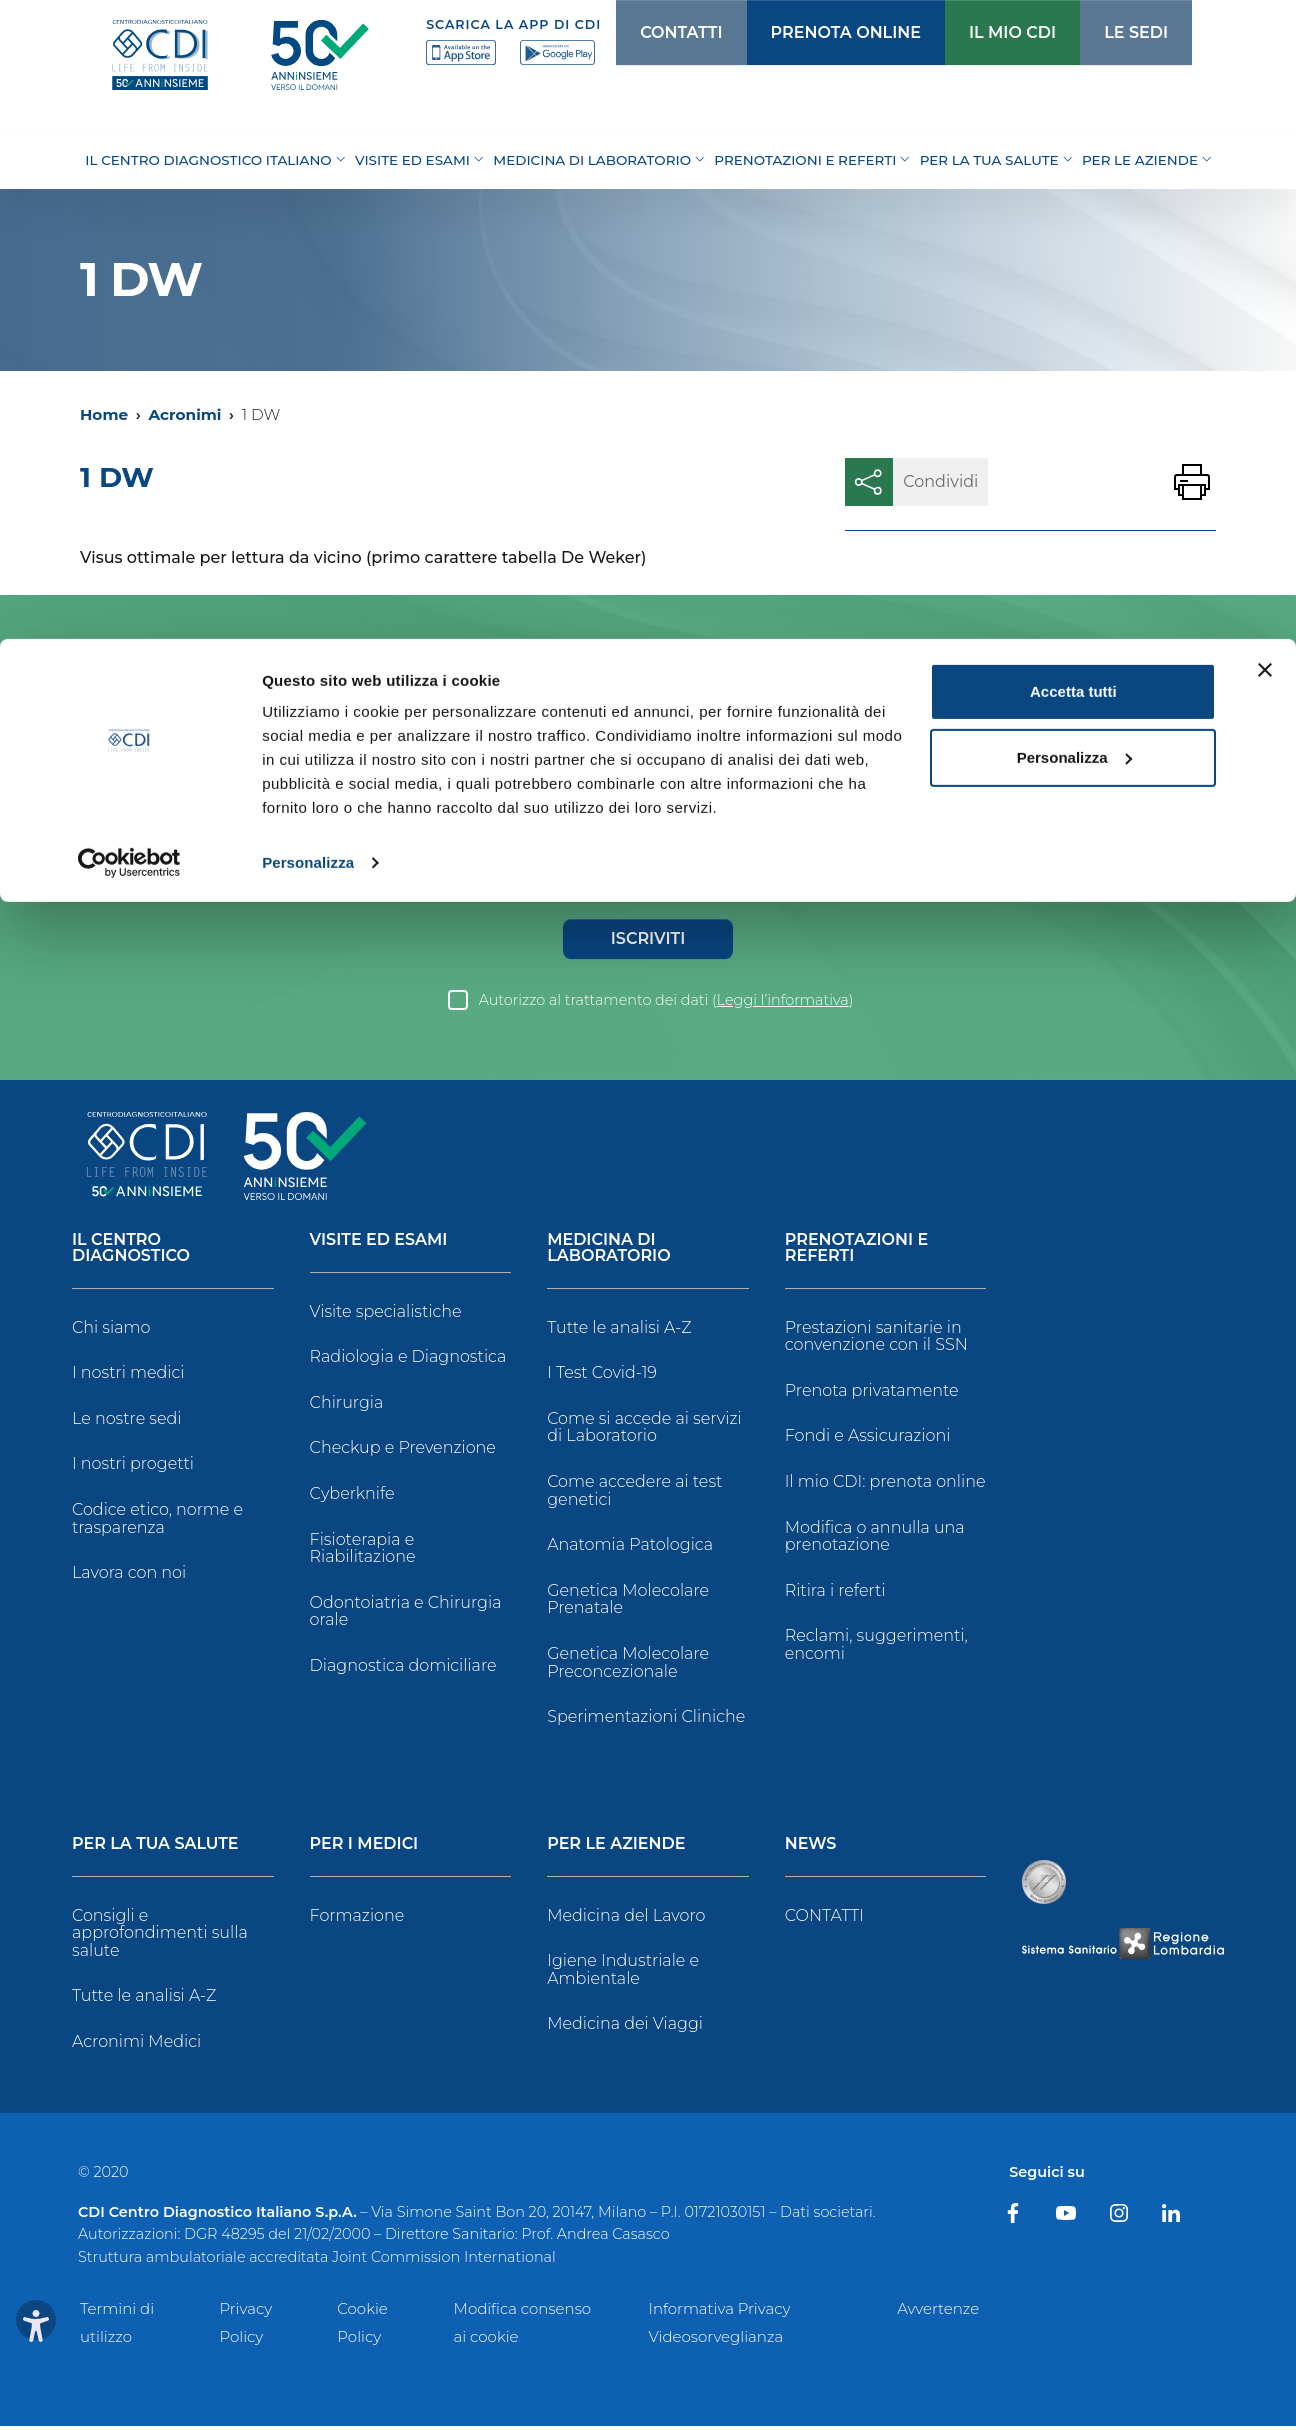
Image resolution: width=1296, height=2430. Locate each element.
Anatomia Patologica (630, 1548)
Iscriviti (648, 942)
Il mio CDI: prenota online (885, 1485)
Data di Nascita (320, 854)
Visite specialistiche (386, 1315)
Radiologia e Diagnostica (408, 1360)
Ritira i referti (835, 1594)
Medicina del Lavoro (626, 1919)
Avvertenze (938, 2312)
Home (104, 414)
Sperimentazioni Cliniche (646, 1720)
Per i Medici (364, 1848)
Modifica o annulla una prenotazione (875, 1540)
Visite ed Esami (379, 1244)
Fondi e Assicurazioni (868, 1439)
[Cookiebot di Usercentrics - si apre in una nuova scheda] (129, 224)
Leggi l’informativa (783, 1004)
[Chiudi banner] (1265, 31)
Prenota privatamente (872, 1394)
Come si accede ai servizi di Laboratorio (644, 1431)
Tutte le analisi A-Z (619, 1331)
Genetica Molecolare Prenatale (628, 1603)
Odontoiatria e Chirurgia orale (406, 1615)
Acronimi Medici (136, 2045)
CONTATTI (824, 1919)
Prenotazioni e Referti (856, 1252)
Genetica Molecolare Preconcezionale (628, 1666)
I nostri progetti (133, 1467)
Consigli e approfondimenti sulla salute (160, 1937)
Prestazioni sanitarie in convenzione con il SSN (876, 1340)
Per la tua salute (155, 1848)
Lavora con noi (129, 1576)
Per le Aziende (616, 1848)
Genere (95, 883)
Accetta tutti (1073, 52)
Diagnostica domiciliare (403, 1669)
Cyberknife (352, 1497)
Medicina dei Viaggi (625, 2027)
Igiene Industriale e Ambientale (623, 1973)
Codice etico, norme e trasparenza (157, 1522)
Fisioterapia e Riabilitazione (363, 1552)
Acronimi (184, 414)
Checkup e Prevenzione (403, 1451)
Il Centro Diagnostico (131, 1252)
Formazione (357, 1919)
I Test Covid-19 (602, 1376)
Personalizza (308, 223)
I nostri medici (128, 1376)
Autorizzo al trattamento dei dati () (666, 1004)
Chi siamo (111, 1331)
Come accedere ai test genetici (634, 1494)
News (811, 1848)
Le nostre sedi (127, 1422)
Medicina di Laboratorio (608, 1252)
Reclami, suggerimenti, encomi (876, 1648)
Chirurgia (347, 1406)
